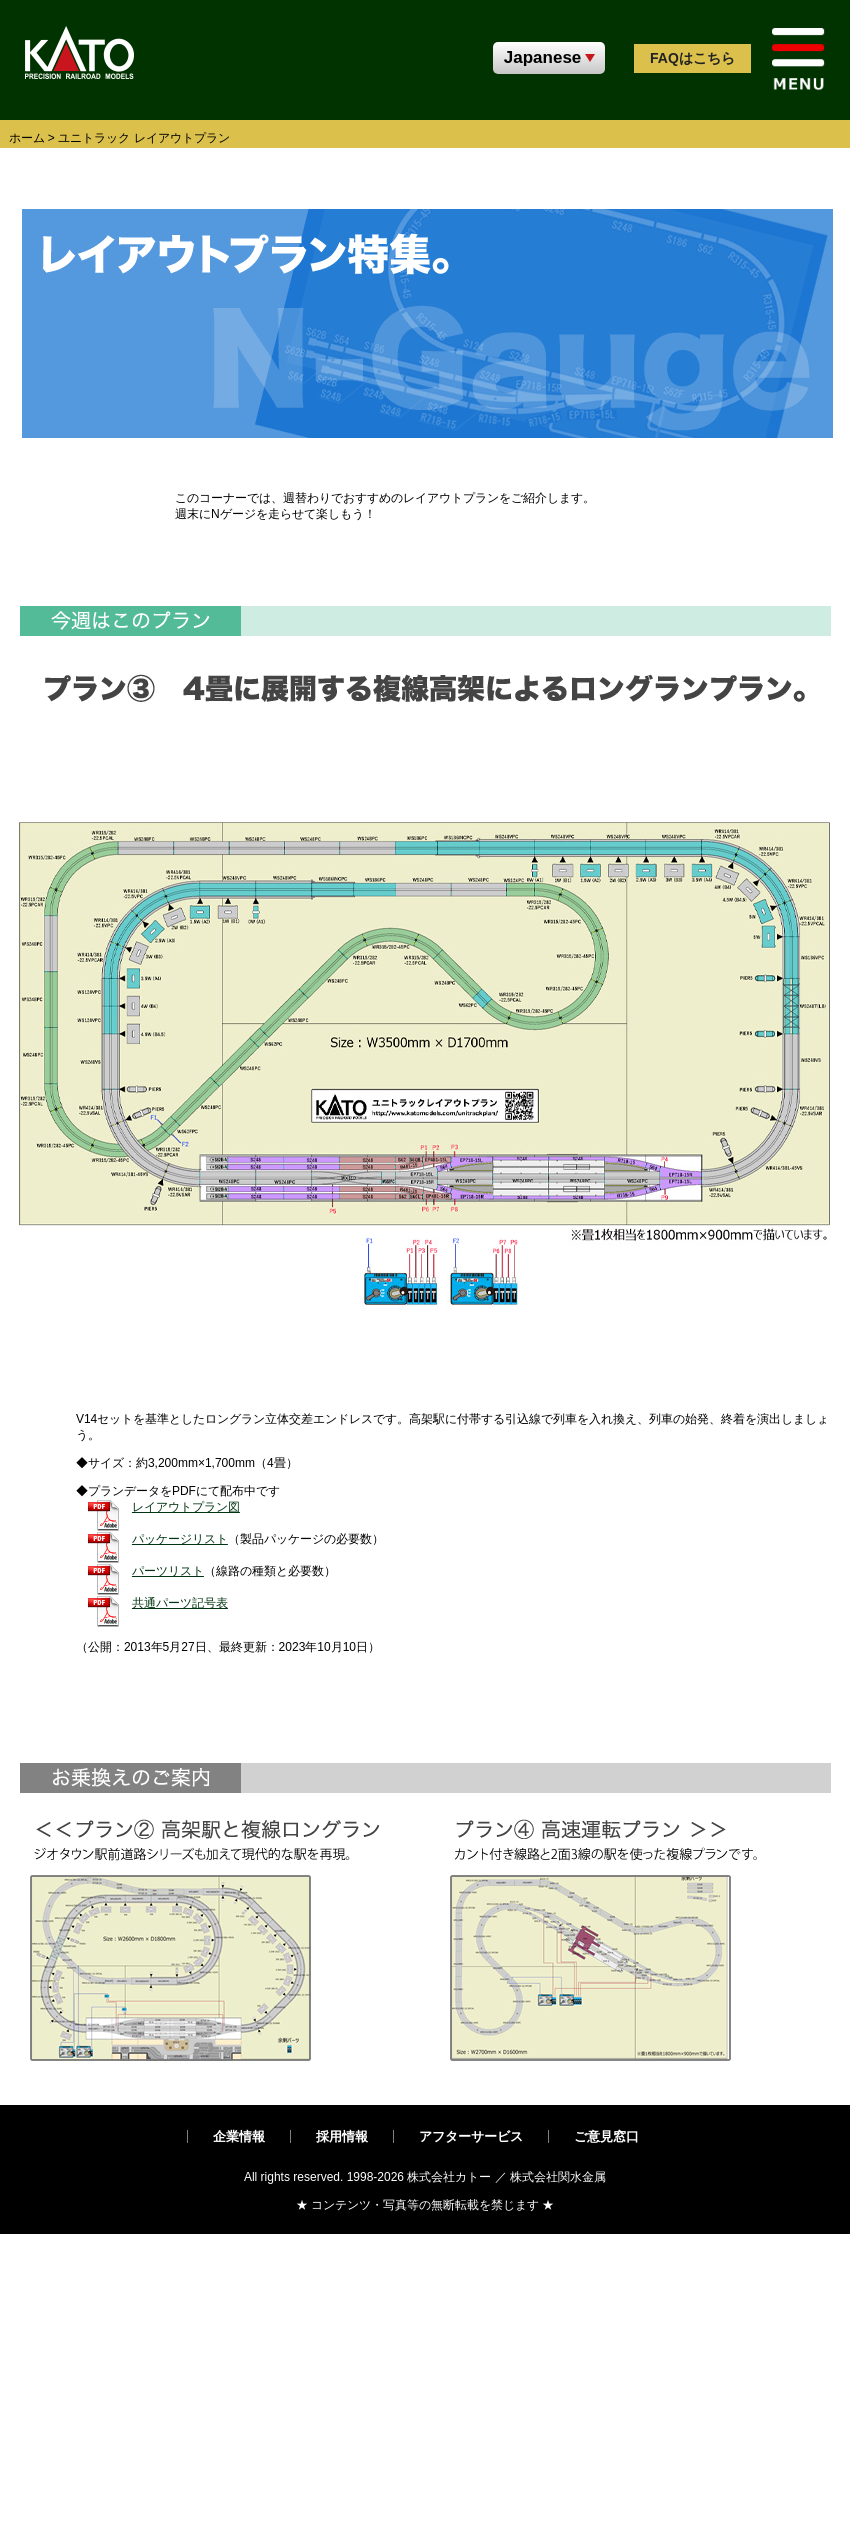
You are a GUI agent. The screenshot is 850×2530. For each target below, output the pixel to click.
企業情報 (239, 2136)
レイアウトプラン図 (186, 1507)
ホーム (27, 138)
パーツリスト (168, 1571)
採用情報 (342, 2136)
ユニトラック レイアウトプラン (143, 138)
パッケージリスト (180, 1539)
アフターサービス (471, 2136)
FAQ (692, 58)
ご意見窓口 (606, 2136)
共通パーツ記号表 (180, 1603)
